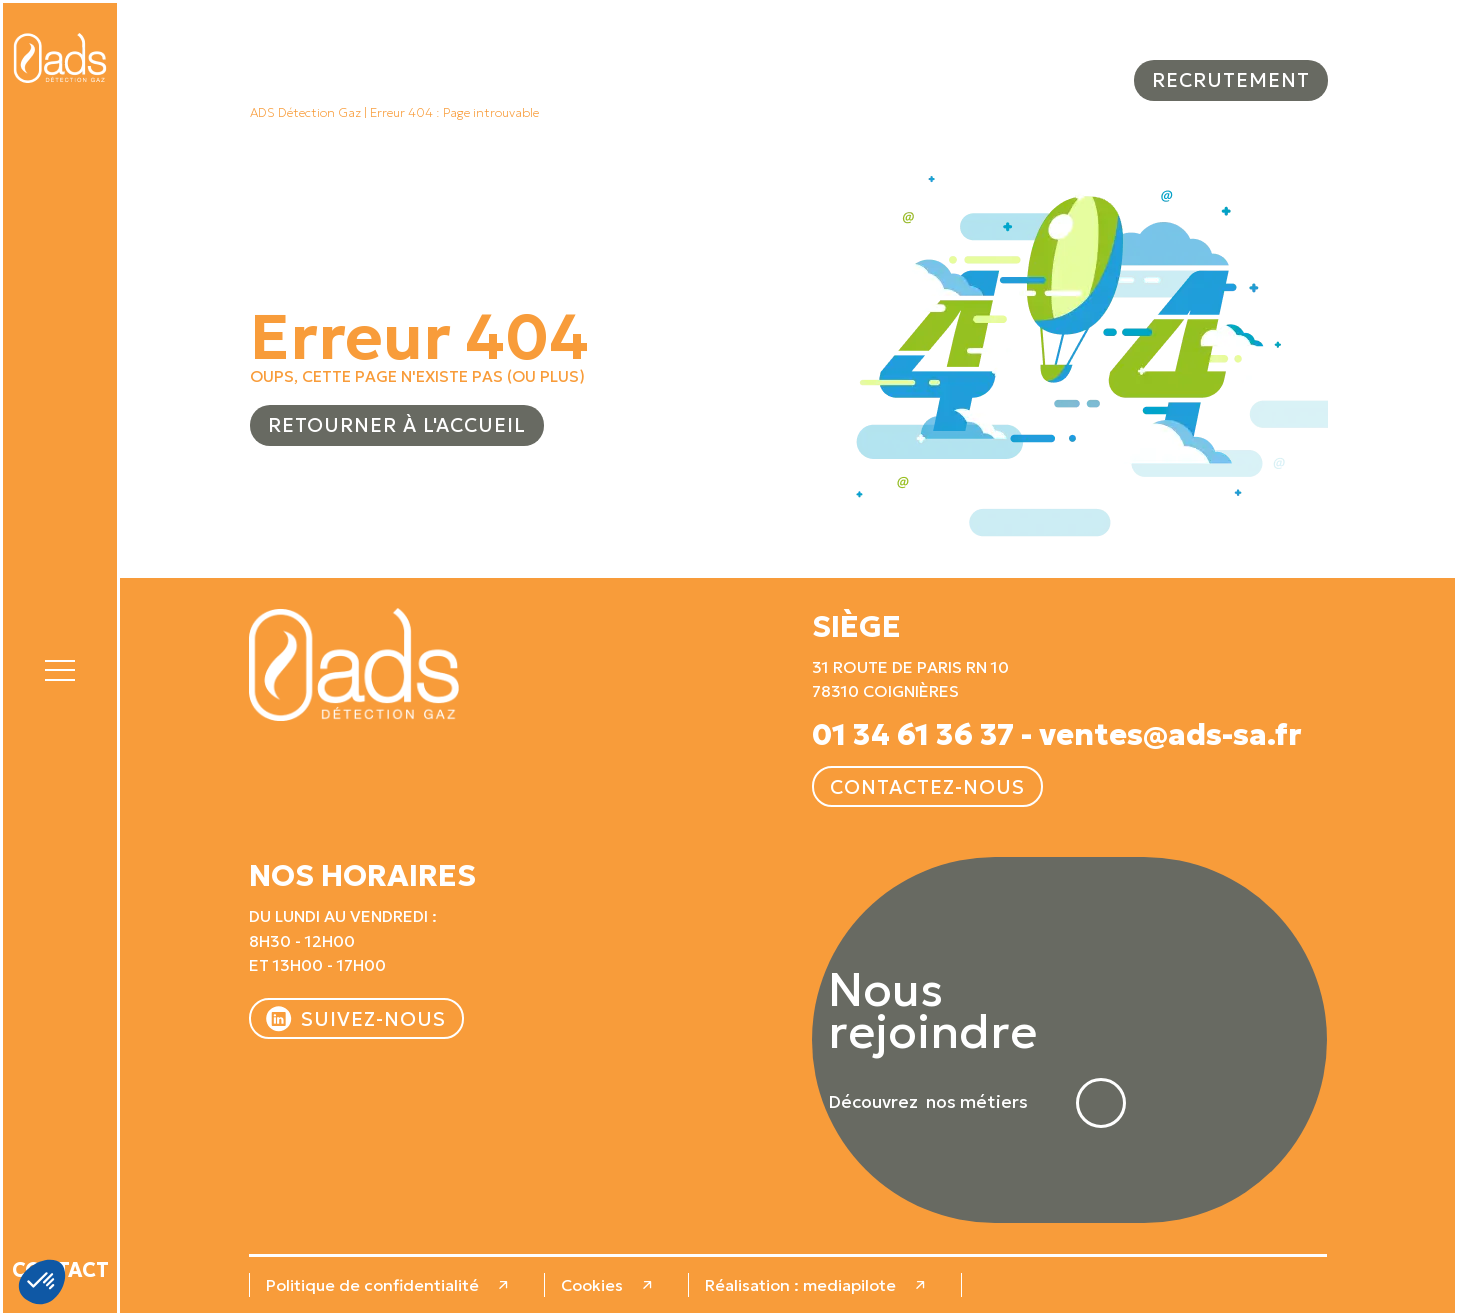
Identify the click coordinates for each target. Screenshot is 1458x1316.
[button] (60, 667)
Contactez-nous (927, 787)
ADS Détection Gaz (305, 113)
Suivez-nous (373, 1019)
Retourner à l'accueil (397, 425)
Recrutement (1231, 80)
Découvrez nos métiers (928, 1103)
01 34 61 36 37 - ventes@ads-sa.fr (1057, 735)
